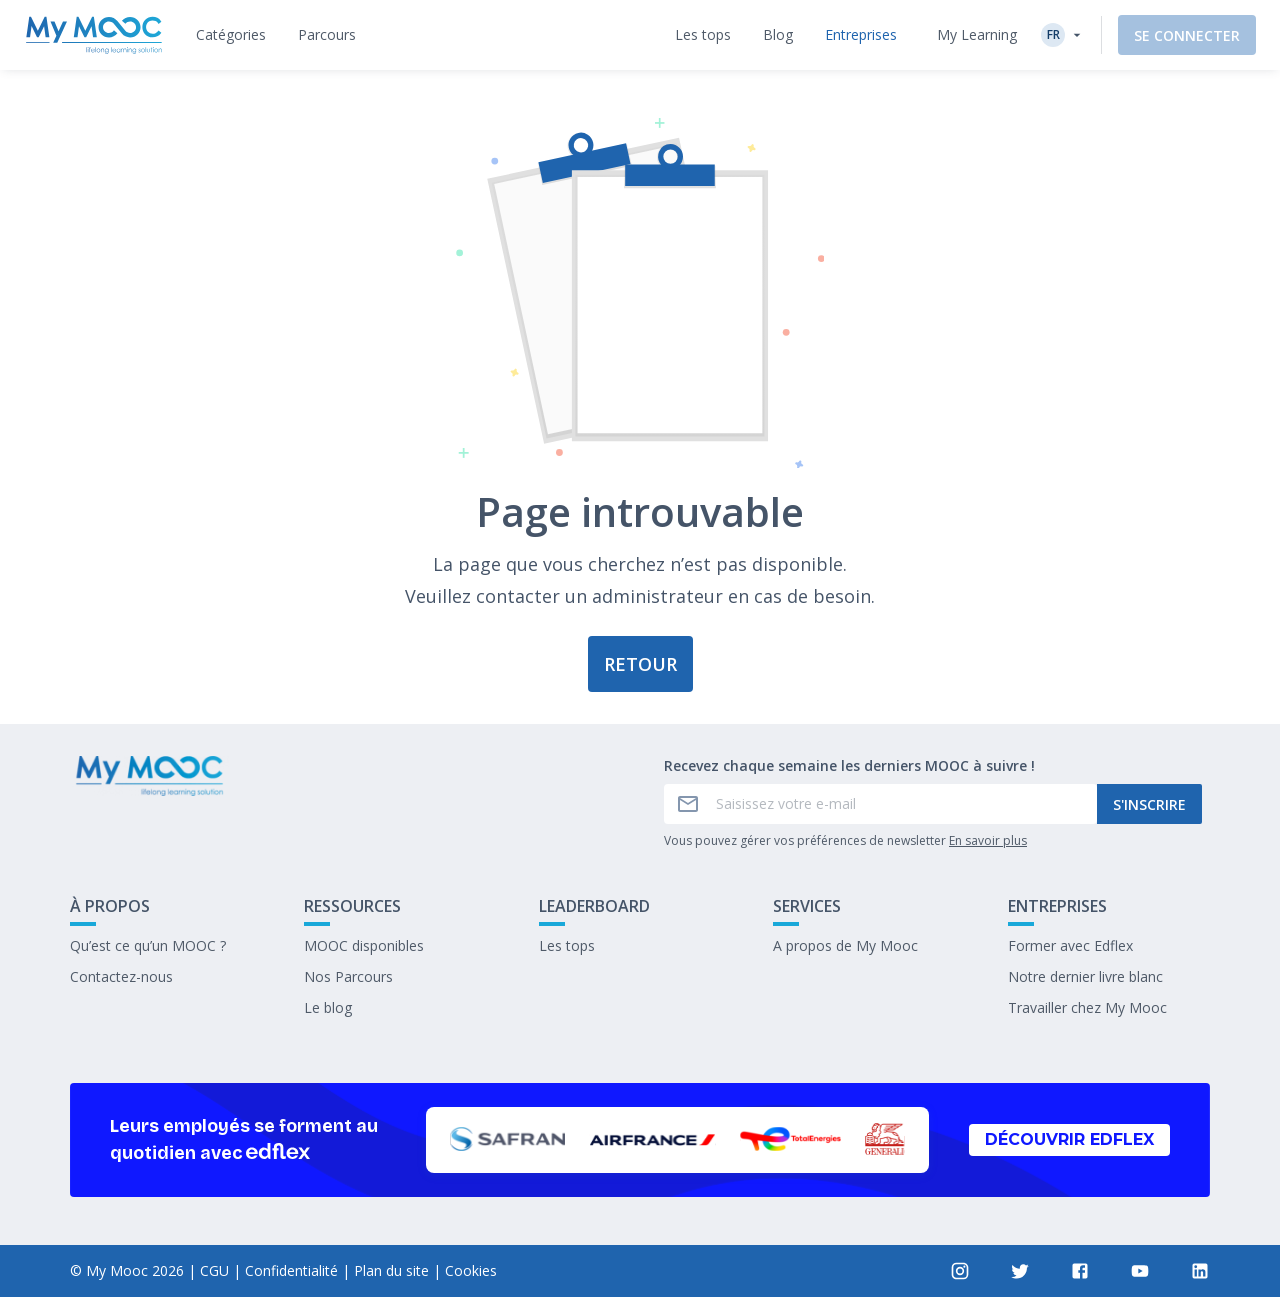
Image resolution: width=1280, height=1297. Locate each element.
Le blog (328, 1007)
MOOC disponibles (364, 945)
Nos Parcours (348, 976)
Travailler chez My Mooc (1087, 1007)
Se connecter (1187, 35)
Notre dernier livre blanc (1085, 976)
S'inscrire (1149, 804)
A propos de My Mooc (845, 945)
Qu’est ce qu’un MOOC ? (148, 945)
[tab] (231, 35)
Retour (640, 664)
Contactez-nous (121, 976)
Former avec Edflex (1070, 945)
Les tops (567, 945)
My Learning (977, 34)
